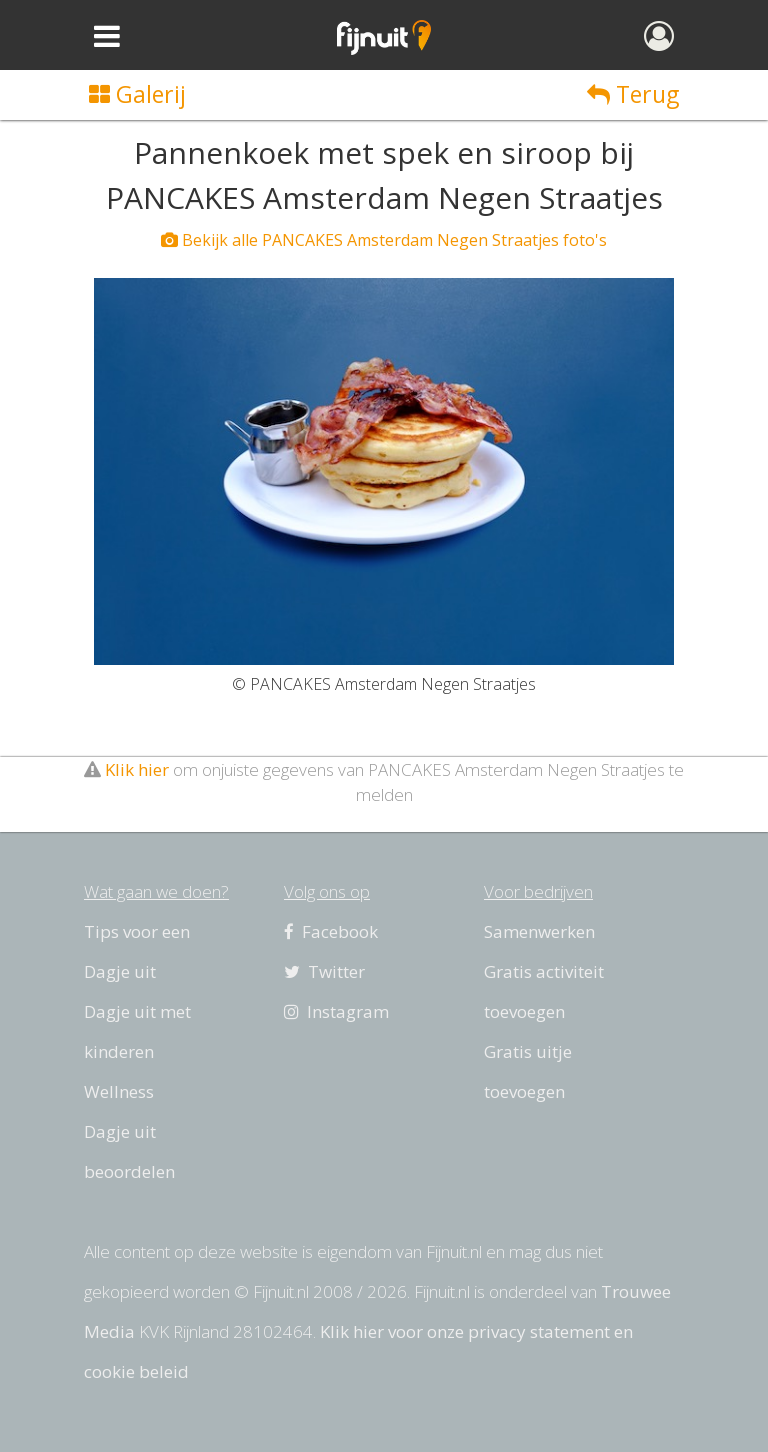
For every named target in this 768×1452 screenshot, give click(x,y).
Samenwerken (539, 931)
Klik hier (137, 769)
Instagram (336, 1011)
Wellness (119, 1091)
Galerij (137, 94)
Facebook (331, 931)
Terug (633, 94)
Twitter (324, 971)
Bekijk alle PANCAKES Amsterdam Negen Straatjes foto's (384, 240)
